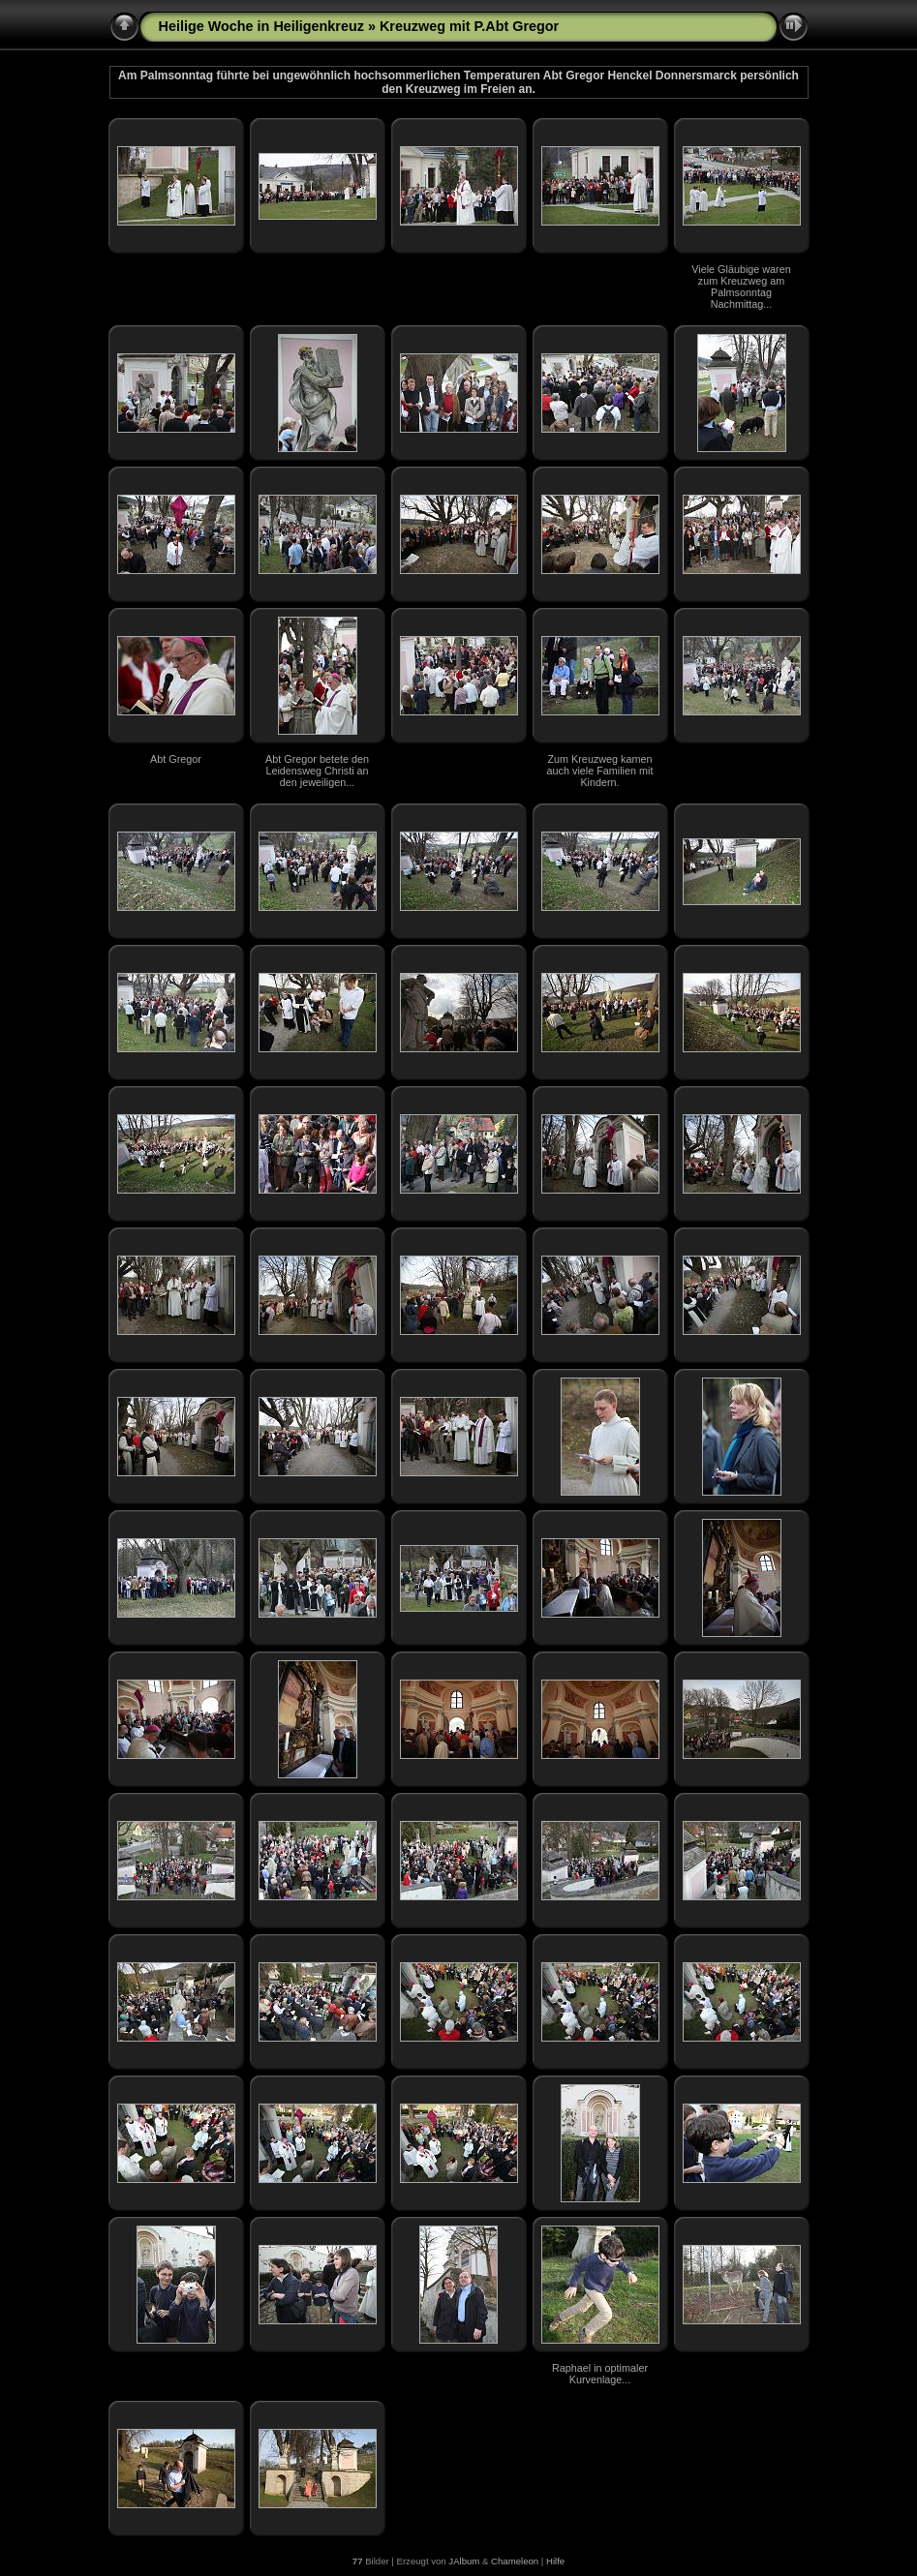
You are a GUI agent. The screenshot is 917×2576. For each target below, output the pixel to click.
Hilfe (555, 2561)
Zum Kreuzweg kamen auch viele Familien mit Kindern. (600, 770)
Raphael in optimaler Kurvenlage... (600, 2373)
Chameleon (514, 2561)
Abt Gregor (175, 759)
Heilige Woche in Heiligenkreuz (261, 26)
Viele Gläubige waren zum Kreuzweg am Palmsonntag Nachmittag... (740, 286)
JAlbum (463, 2561)
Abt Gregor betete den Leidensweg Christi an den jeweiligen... (317, 770)
